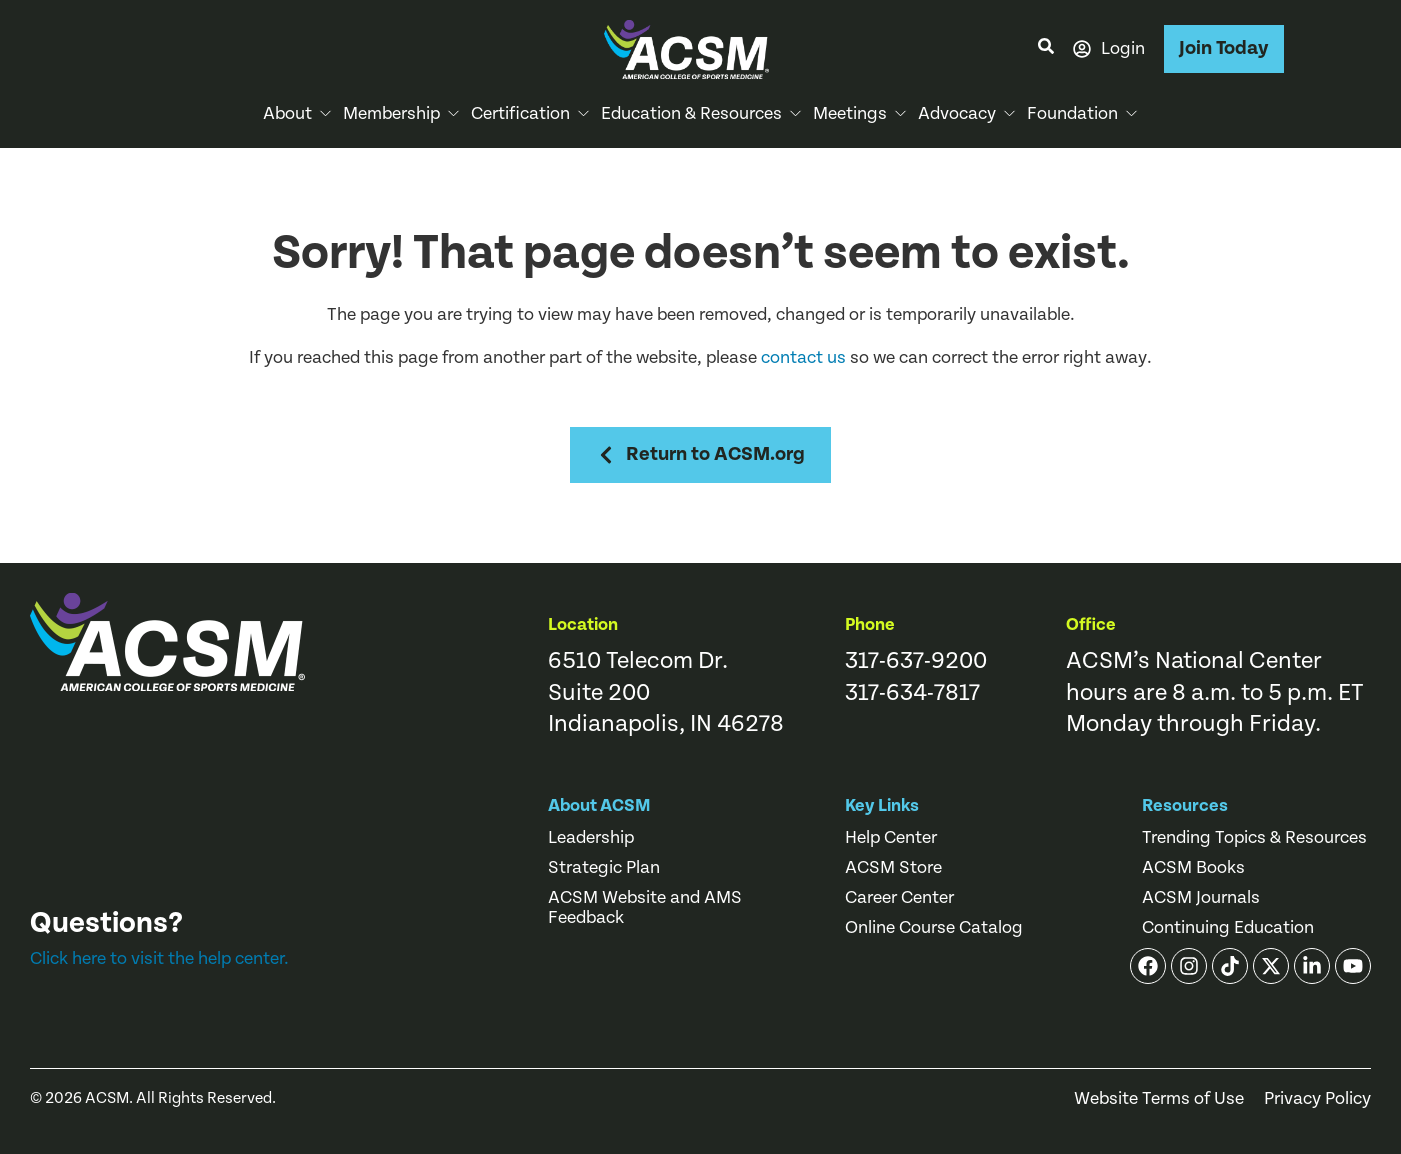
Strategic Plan (604, 868)
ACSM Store (893, 868)
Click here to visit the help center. (159, 958)
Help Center (891, 838)
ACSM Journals (1201, 898)
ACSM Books (1193, 868)
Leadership (591, 838)
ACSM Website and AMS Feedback (645, 908)
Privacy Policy (1317, 1099)
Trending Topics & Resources (1254, 838)
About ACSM (599, 805)
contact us (803, 357)
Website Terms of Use (1159, 1099)
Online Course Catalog (934, 928)
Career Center (899, 898)
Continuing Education (1228, 928)
